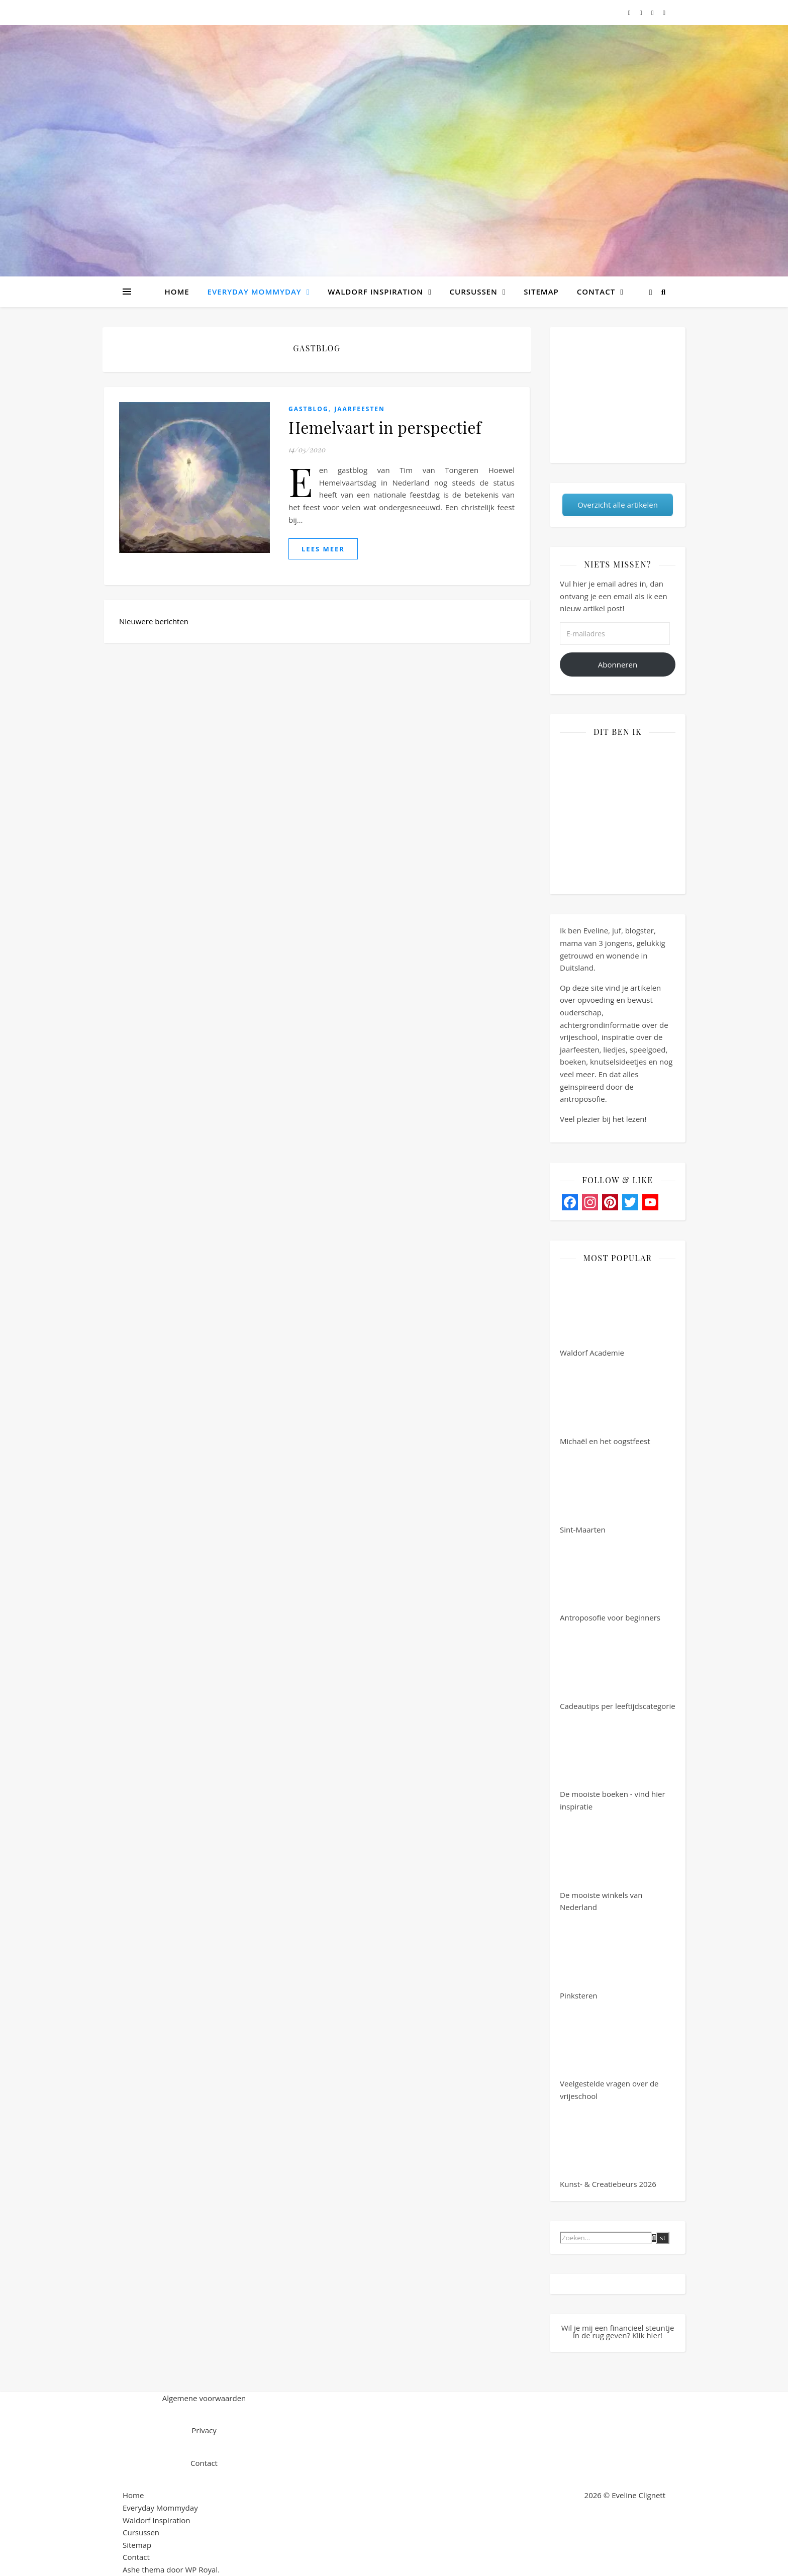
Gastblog (308, 409)
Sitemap (541, 292)
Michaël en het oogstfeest (605, 1403)
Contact (596, 292)
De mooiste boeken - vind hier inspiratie (612, 1761)
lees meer (323, 548)
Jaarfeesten (359, 409)
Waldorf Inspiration (375, 292)
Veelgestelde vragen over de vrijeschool (609, 2051)
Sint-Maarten (597, 1491)
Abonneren (617, 664)
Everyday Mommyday (255, 292)
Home (176, 292)
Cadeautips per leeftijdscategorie (617, 1668)
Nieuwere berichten (154, 621)
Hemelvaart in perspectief (384, 427)
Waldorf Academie (597, 1314)
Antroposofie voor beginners (610, 1579)
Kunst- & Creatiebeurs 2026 (608, 2146)
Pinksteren (597, 1957)
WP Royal (201, 2569)
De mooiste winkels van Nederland (601, 1863)
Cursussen (474, 292)
